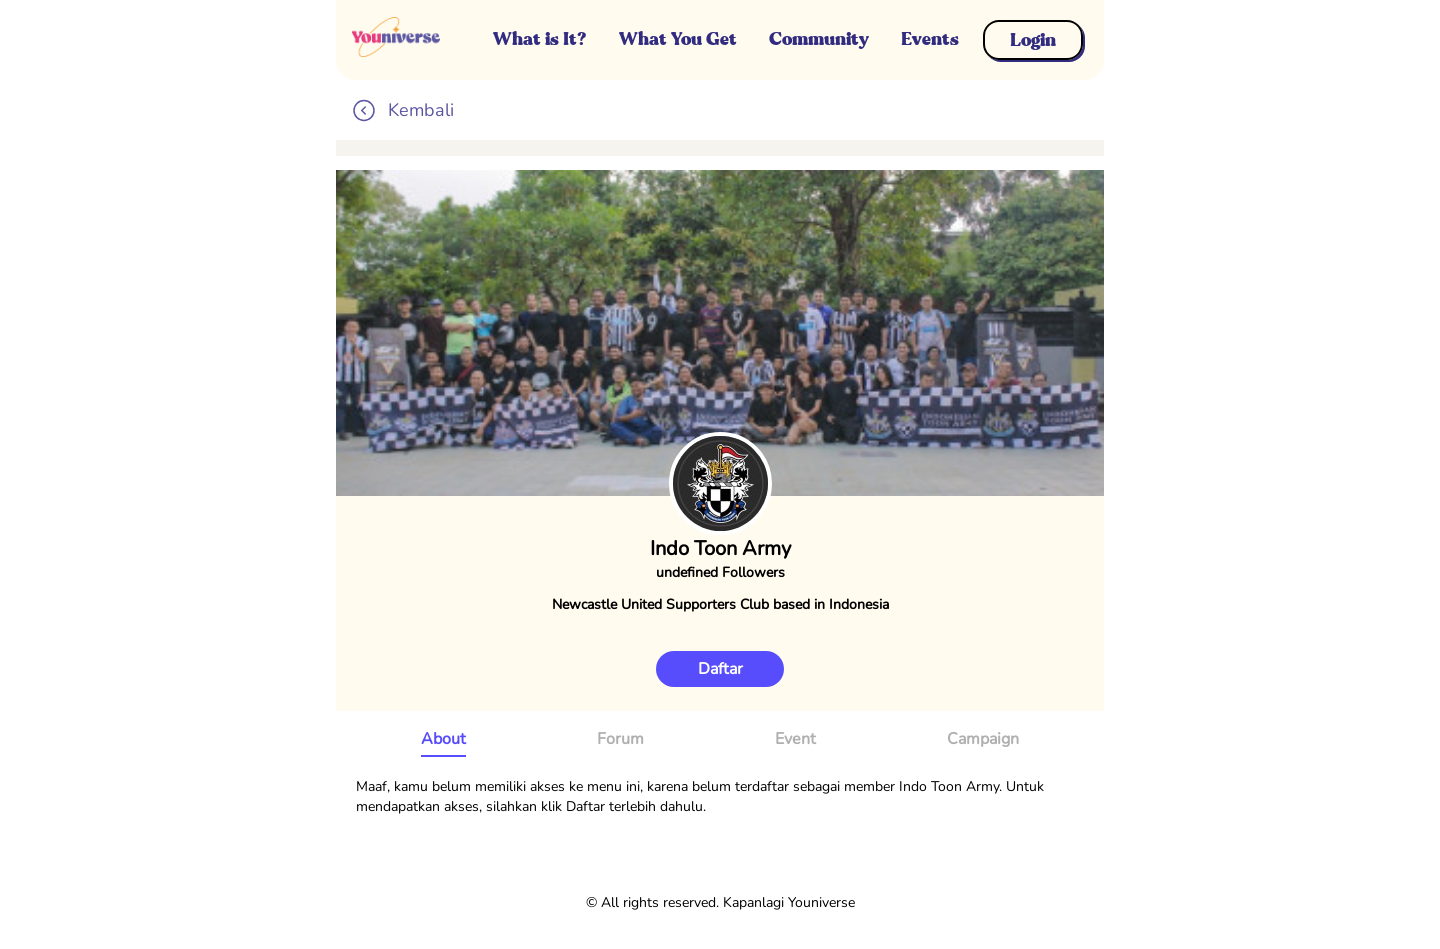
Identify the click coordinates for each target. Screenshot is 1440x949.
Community (819, 39)
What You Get (678, 39)
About (443, 739)
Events (930, 39)
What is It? (540, 39)
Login (1033, 40)
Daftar (720, 669)
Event (795, 739)
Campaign (983, 739)
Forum (620, 739)
